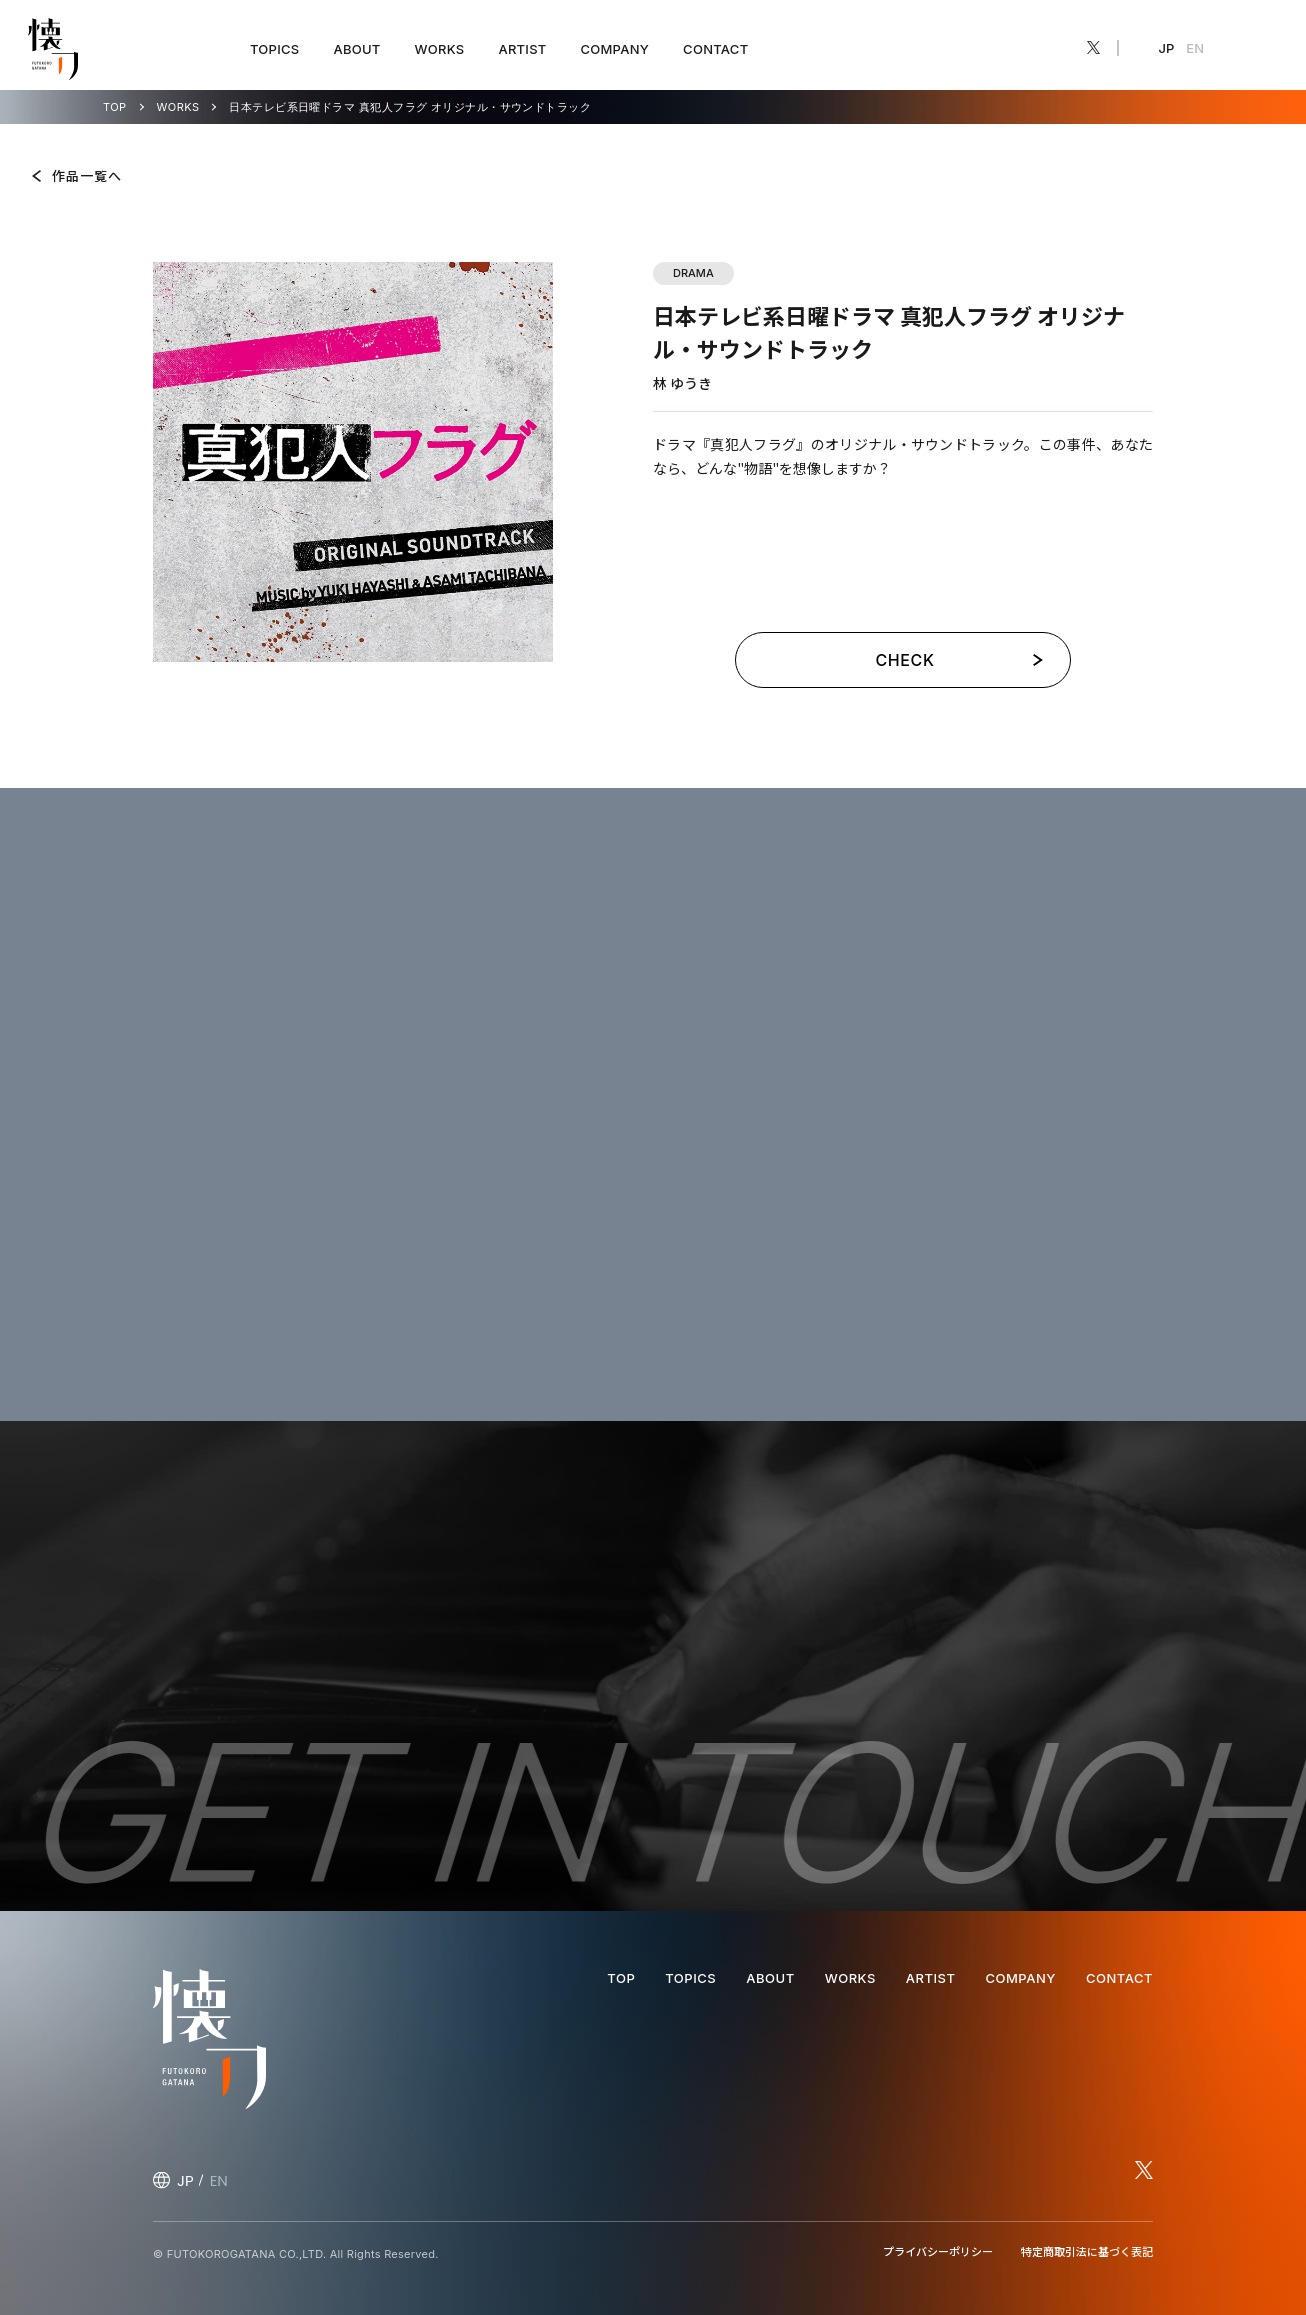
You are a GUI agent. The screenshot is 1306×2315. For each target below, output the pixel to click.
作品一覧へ (87, 175)
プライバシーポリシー (938, 2251)
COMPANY (614, 49)
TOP (115, 107)
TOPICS (274, 49)
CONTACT (715, 49)
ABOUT (356, 49)
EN (1195, 48)
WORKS (440, 49)
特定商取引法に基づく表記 (1087, 2251)
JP (1167, 48)
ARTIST (522, 49)
